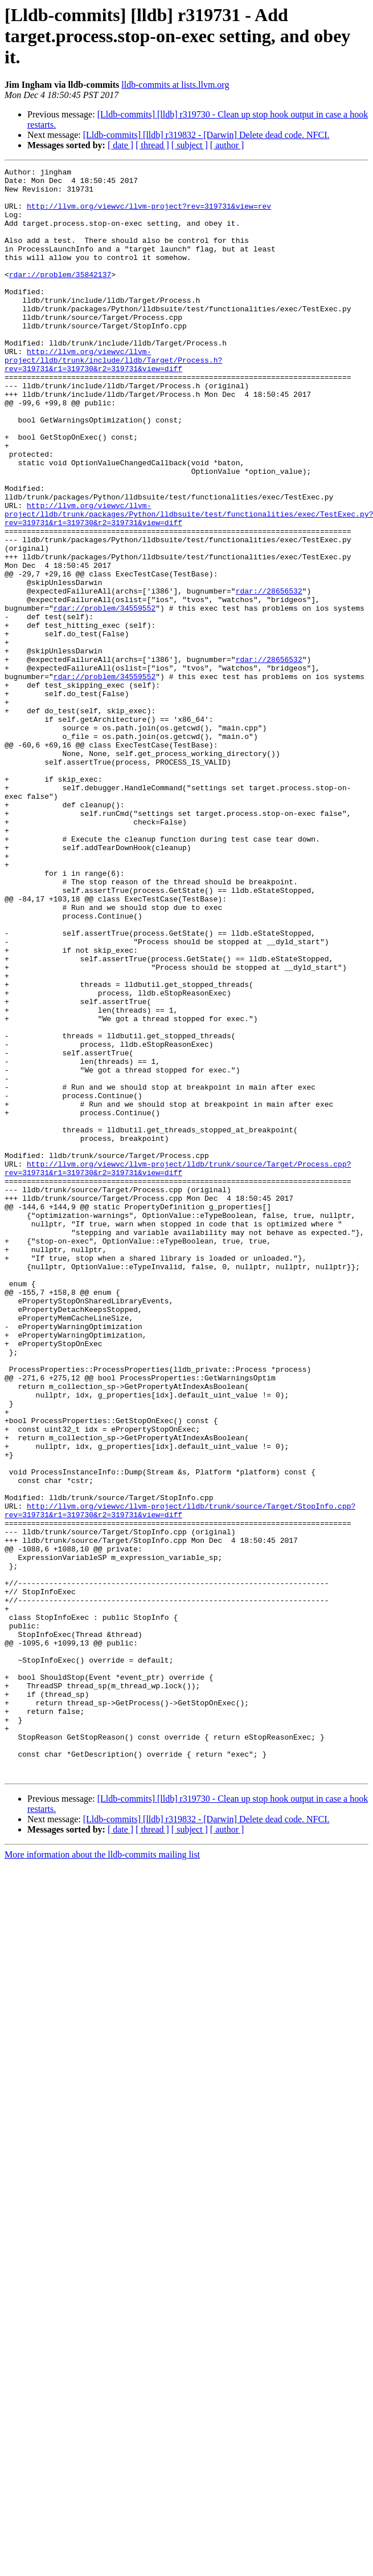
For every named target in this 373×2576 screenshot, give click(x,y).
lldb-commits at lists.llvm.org (175, 85)
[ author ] (227, 145)
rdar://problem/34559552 (104, 697)
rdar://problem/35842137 (60, 296)
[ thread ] (152, 145)
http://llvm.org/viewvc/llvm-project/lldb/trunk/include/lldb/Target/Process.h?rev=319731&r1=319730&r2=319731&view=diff (113, 399)
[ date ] (120, 145)
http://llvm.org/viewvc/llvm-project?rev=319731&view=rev (149, 214)
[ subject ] (189, 145)
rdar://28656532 (269, 676)
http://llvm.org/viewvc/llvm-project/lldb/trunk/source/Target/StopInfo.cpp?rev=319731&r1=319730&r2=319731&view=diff (180, 1779)
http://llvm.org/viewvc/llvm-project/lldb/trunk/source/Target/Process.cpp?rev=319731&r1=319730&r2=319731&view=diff (178, 1369)
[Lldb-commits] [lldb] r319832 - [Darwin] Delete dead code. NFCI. (206, 135)
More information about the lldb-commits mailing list (102, 2176)
